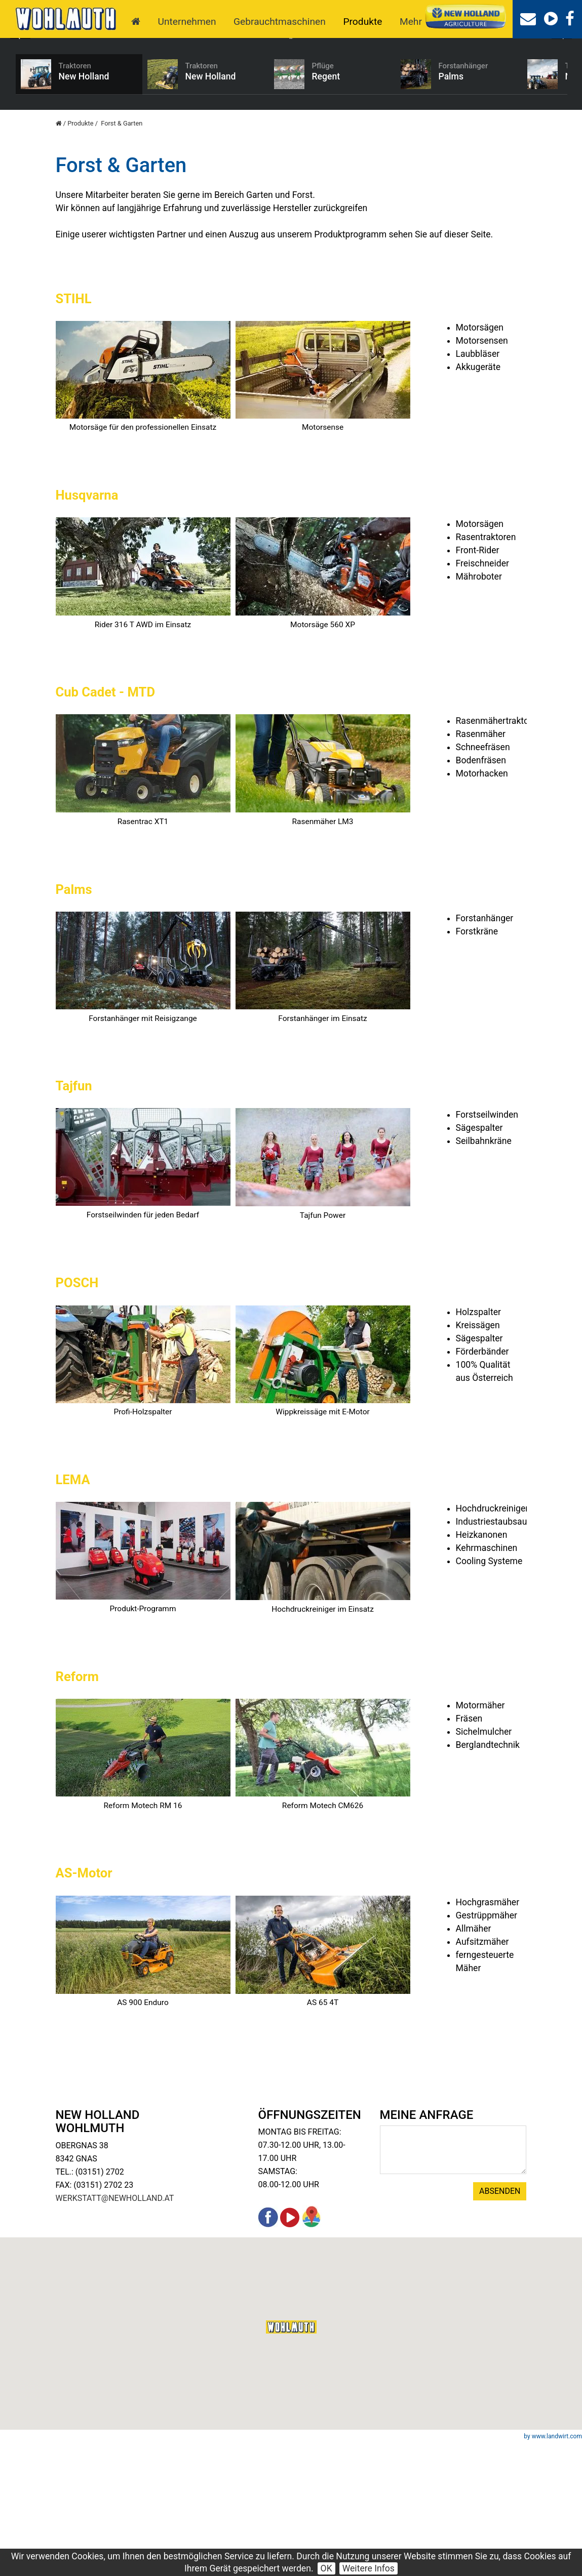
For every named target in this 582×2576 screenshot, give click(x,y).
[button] (291, 2460)
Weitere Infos (368, 2568)
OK (326, 2568)
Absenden (499, 2324)
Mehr (411, 21)
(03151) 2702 (99, 2305)
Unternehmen (187, 21)
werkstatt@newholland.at (115, 2331)
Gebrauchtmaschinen (280, 21)
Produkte (362, 21)
